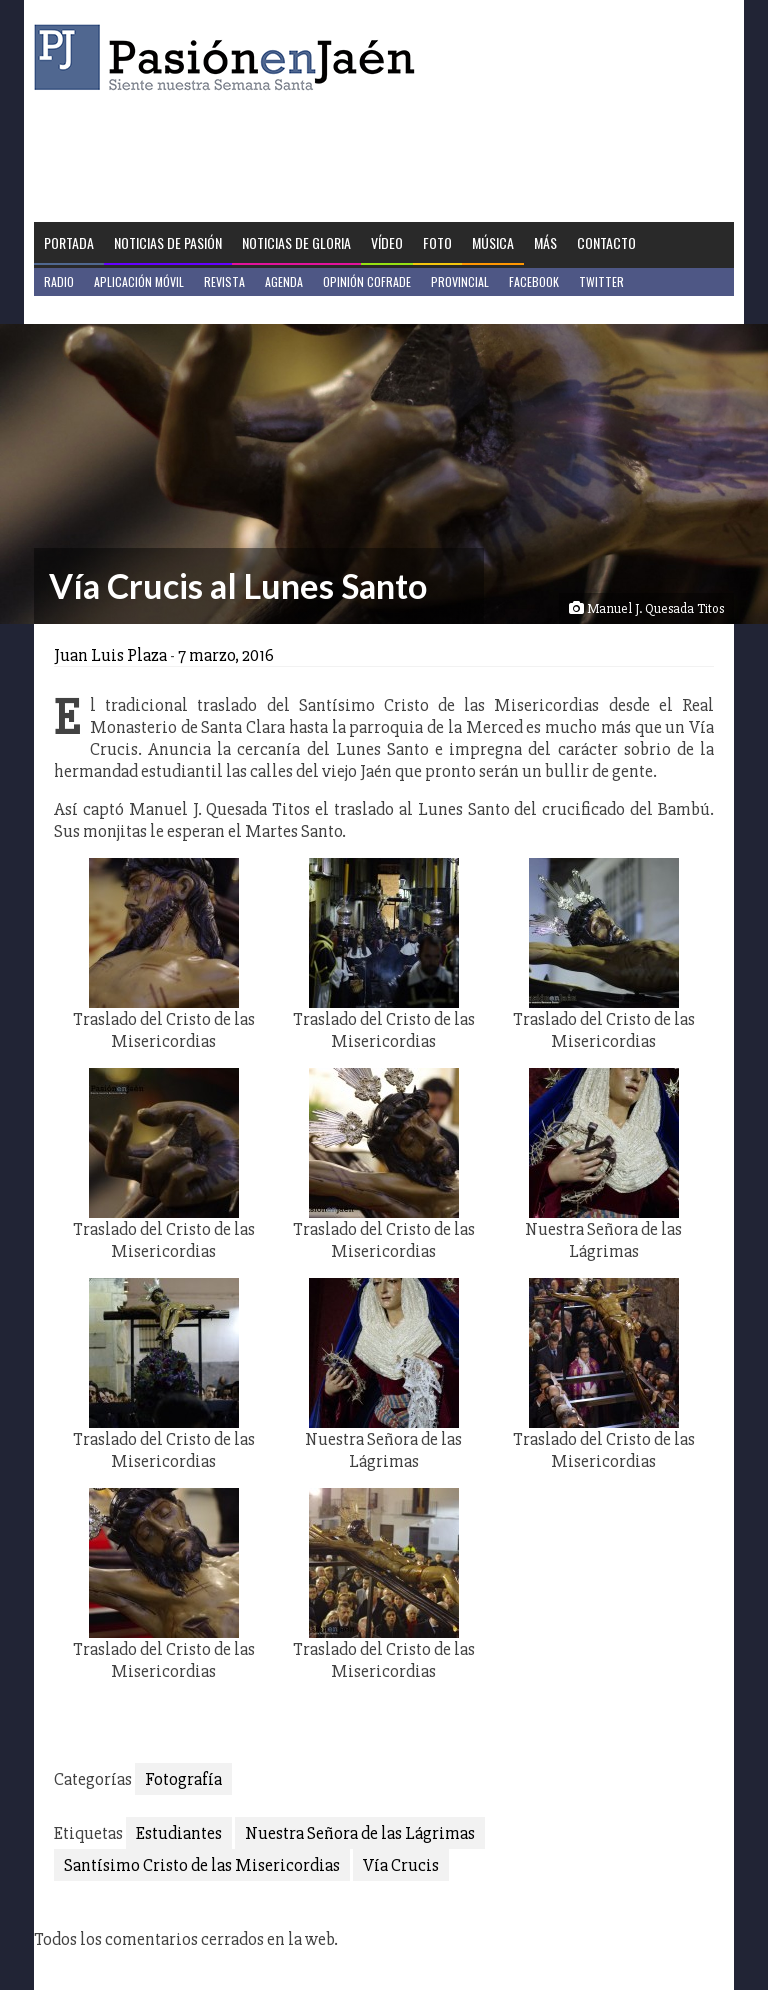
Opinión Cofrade (367, 281)
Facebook (534, 281)
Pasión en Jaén (230, 57)
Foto (437, 242)
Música (493, 242)
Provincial (460, 281)
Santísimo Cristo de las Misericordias (202, 1865)
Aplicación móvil (139, 281)
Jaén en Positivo (87, 309)
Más (545, 242)
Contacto (606, 242)
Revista (224, 281)
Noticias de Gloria (296, 242)
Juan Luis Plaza (110, 655)
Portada (69, 242)
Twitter (601, 281)
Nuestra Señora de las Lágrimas (360, 1833)
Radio (59, 281)
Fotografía (183, 1779)
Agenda (284, 281)
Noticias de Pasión (168, 242)
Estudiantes (179, 1833)
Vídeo (387, 242)
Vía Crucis (401, 1865)
